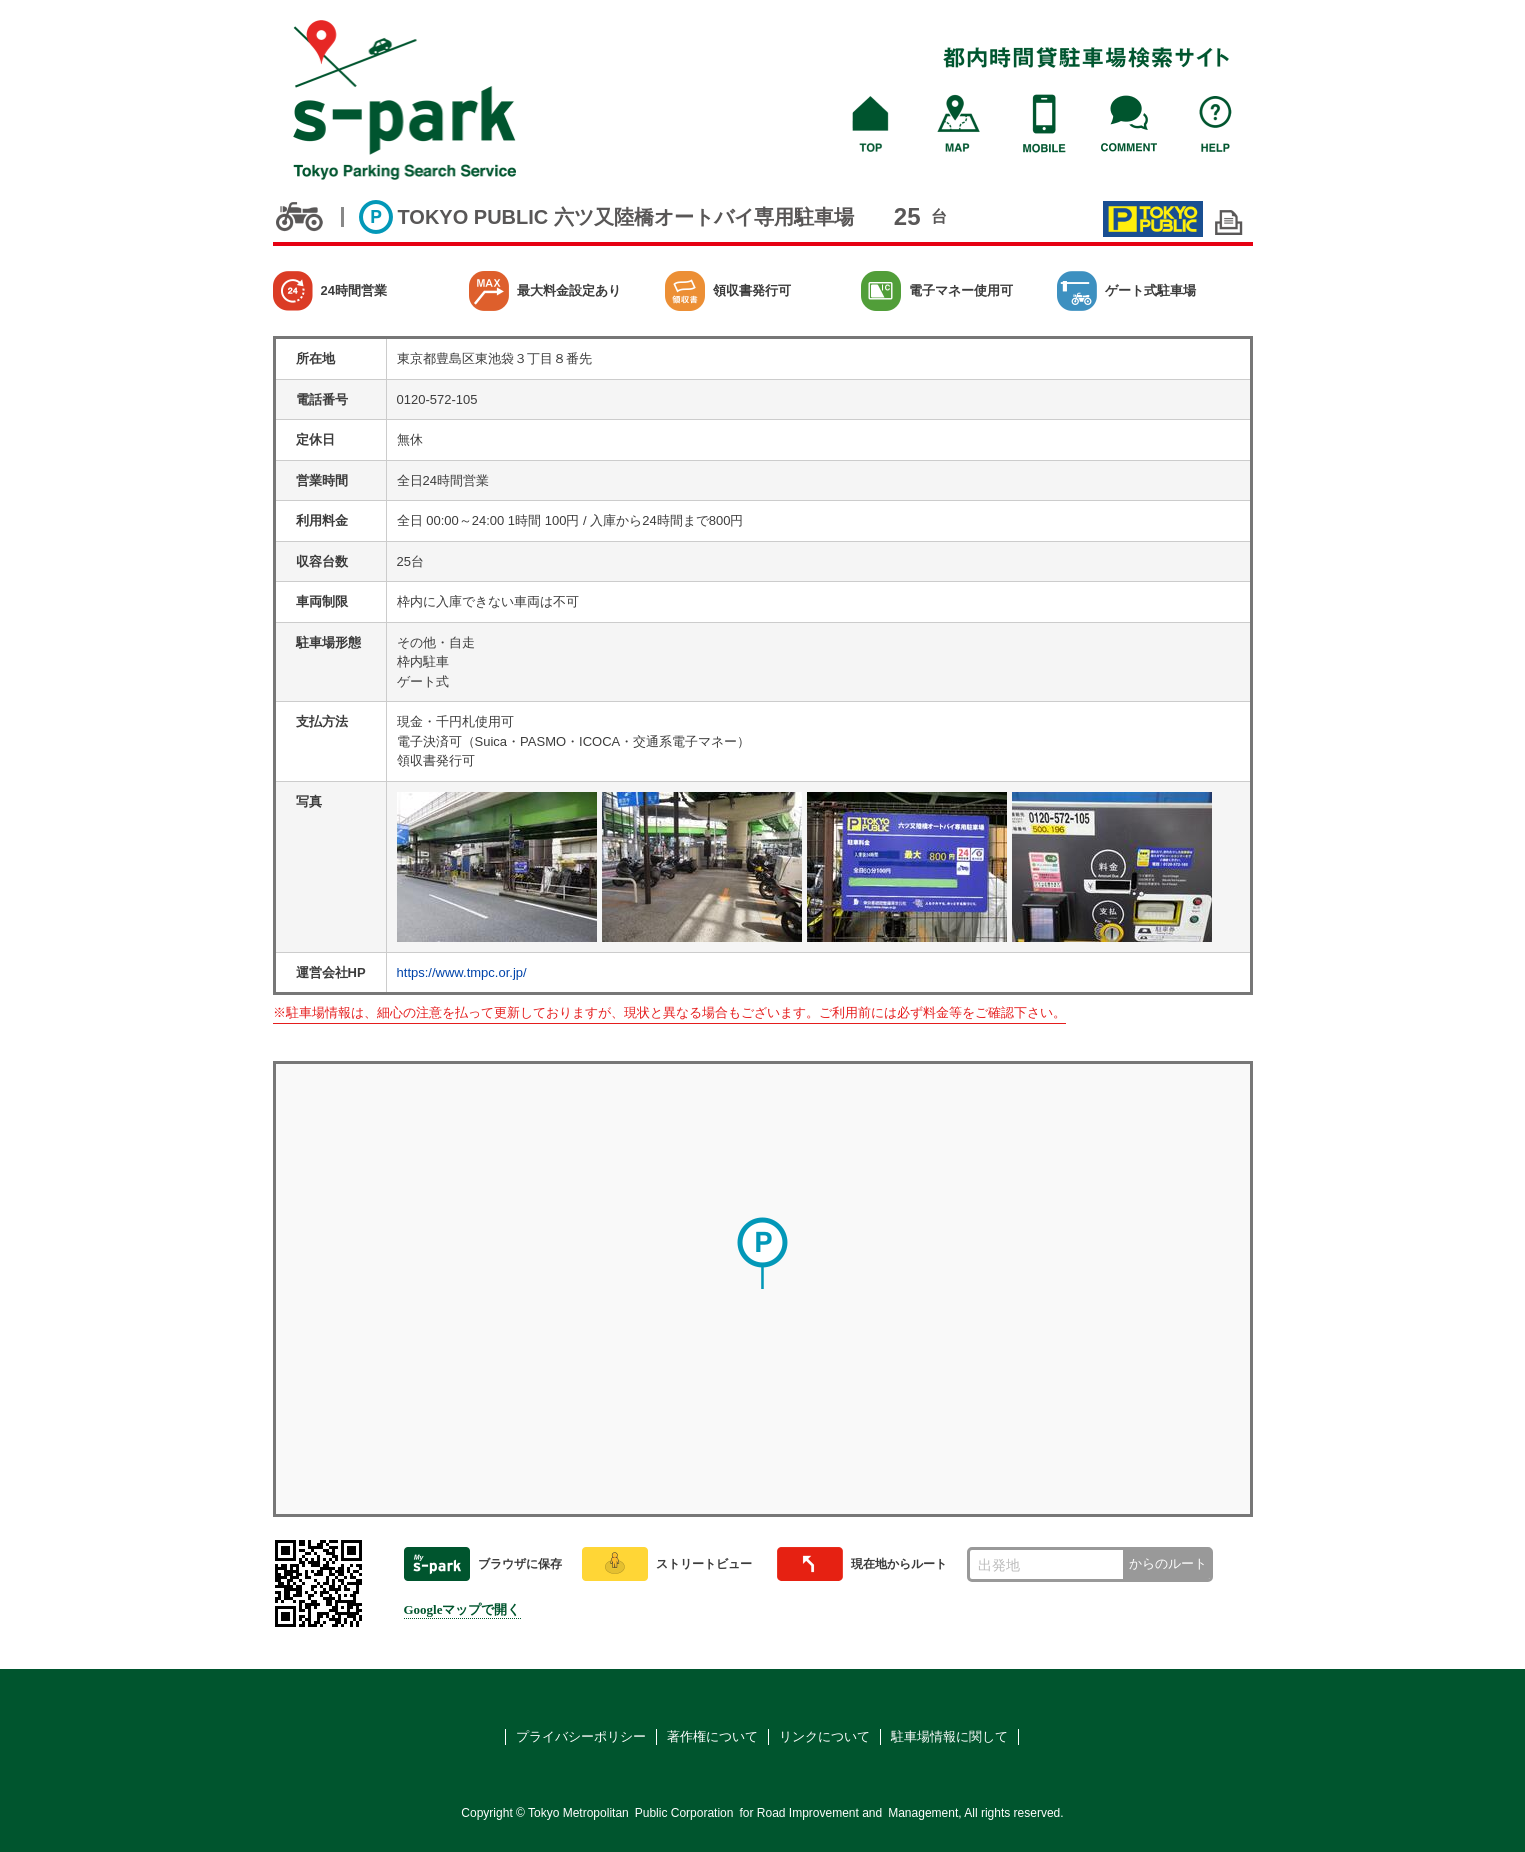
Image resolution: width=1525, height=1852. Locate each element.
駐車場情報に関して (949, 1736)
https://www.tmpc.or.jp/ (462, 972)
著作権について (712, 1736)
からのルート (1168, 1563)
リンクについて (824, 1736)
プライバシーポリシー (581, 1736)
